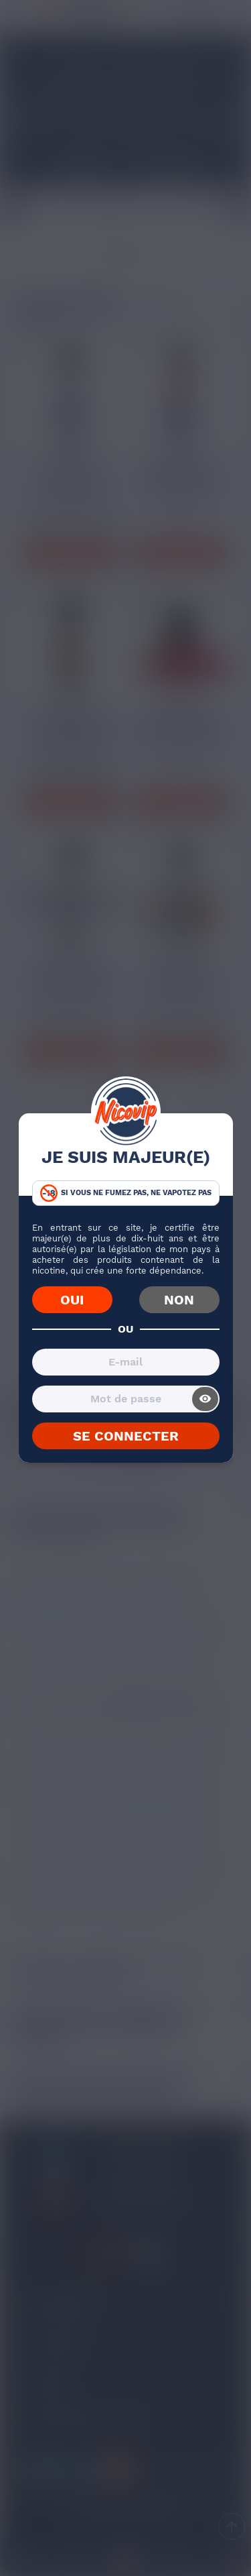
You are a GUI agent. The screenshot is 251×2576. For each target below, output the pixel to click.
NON (179, 1300)
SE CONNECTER (126, 1436)
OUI (72, 1300)
